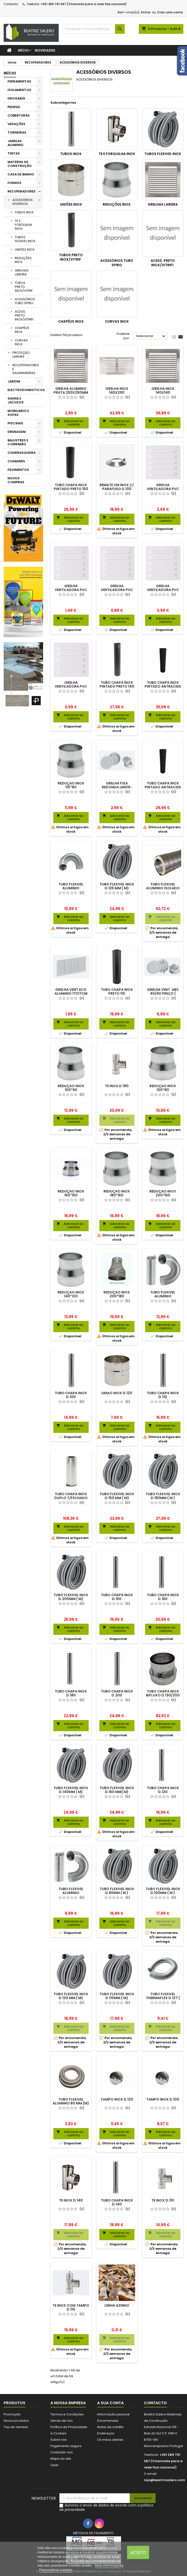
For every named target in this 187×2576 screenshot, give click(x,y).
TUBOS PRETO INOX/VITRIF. (24, 287)
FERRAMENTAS (19, 81)
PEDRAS (14, 107)
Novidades (45, 50)
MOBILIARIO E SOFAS (18, 413)
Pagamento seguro (66, 2446)
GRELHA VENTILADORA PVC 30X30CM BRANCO (162, 488)
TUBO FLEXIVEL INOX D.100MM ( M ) (163, 1890)
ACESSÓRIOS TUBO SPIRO (25, 301)
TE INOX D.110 (162, 2200)
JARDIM (14, 381)
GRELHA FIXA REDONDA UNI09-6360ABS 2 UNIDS (117, 787)
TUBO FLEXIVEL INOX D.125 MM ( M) (117, 886)
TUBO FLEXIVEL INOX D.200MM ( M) (71, 1597)
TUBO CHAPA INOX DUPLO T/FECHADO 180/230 (71, 1498)
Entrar (146, 12)
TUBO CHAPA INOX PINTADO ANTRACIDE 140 (163, 787)
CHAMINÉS (16, 461)
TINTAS (14, 153)
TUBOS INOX (24, 212)
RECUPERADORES (22, 191)
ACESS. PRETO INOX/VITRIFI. (24, 315)
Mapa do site (60, 2458)
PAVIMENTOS (18, 469)
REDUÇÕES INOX (23, 260)
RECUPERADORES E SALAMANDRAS (25, 369)
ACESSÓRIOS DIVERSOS (22, 202)
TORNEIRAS (17, 132)
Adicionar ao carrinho (69, 423)
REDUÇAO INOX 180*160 (116, 1193)
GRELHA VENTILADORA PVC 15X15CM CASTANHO (71, 686)
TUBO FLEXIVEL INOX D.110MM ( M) (117, 1996)
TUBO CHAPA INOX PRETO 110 (117, 991)
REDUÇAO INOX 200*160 (163, 1193)
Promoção (12, 2414)
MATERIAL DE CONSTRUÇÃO (20, 164)
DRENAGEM (17, 431)
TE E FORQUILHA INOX (23, 224)
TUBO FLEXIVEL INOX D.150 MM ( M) (117, 1496)
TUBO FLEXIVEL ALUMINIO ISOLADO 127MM (163, 888)
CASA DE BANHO (21, 174)
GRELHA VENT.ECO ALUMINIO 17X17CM (71, 991)
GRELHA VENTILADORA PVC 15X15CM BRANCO (163, 589)
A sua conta (110, 2403)
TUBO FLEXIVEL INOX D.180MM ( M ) (163, 1496)
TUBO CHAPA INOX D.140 (117, 2202)
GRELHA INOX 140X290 (116, 390)
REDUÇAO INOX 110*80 (71, 785)
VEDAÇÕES (16, 124)
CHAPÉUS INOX (22, 330)
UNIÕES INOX (25, 249)
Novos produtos (16, 2420)
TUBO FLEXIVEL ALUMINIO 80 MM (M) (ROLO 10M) (71, 2103)
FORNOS (14, 183)
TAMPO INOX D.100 (162, 2099)
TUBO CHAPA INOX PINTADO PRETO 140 (117, 684)
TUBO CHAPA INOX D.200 (117, 1693)
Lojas (54, 2465)
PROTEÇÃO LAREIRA (21, 354)
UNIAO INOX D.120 (116, 1393)
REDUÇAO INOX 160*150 (71, 1193)
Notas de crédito (110, 2427)
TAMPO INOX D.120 (117, 2099)
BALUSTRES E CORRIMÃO (18, 442)
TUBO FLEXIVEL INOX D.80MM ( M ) (117, 1890)
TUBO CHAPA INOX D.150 (117, 1597)
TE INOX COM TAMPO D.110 (71, 2307)
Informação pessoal (113, 2414)
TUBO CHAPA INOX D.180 (71, 1693)
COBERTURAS (19, 115)
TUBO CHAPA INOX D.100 (71, 1395)
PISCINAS (15, 423)
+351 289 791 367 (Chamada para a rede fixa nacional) (83, 4)
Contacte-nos (61, 2452)
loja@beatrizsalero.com (164, 2480)
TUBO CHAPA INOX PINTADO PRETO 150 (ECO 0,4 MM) (71, 488)
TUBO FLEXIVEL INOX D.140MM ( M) (71, 1789)
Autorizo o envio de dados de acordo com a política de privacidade (106, 2507)
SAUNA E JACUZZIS (16, 400)
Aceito (138, 2552)
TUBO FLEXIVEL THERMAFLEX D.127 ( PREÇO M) (163, 1998)
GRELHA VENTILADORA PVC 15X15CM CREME (117, 589)
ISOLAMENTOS (19, 90)
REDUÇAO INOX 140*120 (71, 1294)
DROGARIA (16, 98)
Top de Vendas (16, 2427)
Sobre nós (58, 2439)
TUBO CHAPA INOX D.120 (163, 1789)
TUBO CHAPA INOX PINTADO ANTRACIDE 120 (163, 686)
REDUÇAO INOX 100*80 (163, 1087)
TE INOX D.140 (71, 2200)
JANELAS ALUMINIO (15, 143)
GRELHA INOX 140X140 (162, 390)
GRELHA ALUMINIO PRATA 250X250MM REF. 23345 (71, 392)
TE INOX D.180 (117, 1085)
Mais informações (109, 2565)
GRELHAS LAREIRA (21, 272)
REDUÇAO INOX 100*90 (71, 1087)
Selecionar (151, 336)
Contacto (11, 4)
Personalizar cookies (56, 2569)
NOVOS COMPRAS (16, 480)
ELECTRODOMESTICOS (25, 390)
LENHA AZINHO (116, 2305)
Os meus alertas (110, 2439)
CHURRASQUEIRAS (23, 452)
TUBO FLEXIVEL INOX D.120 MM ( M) (71, 1996)
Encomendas (107, 2420)
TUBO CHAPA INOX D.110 (163, 1395)
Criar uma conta (170, 12)
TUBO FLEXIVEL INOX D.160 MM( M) (117, 1789)
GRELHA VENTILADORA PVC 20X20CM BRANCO (70, 589)
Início (23, 50)
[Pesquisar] (93, 29)
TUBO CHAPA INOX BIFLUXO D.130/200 (163, 1693)
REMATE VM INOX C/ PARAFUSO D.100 (117, 486)
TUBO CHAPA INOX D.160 (163, 1597)
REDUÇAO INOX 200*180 (116, 1294)
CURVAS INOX (21, 342)
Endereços (105, 2433)
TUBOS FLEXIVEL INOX (25, 239)
